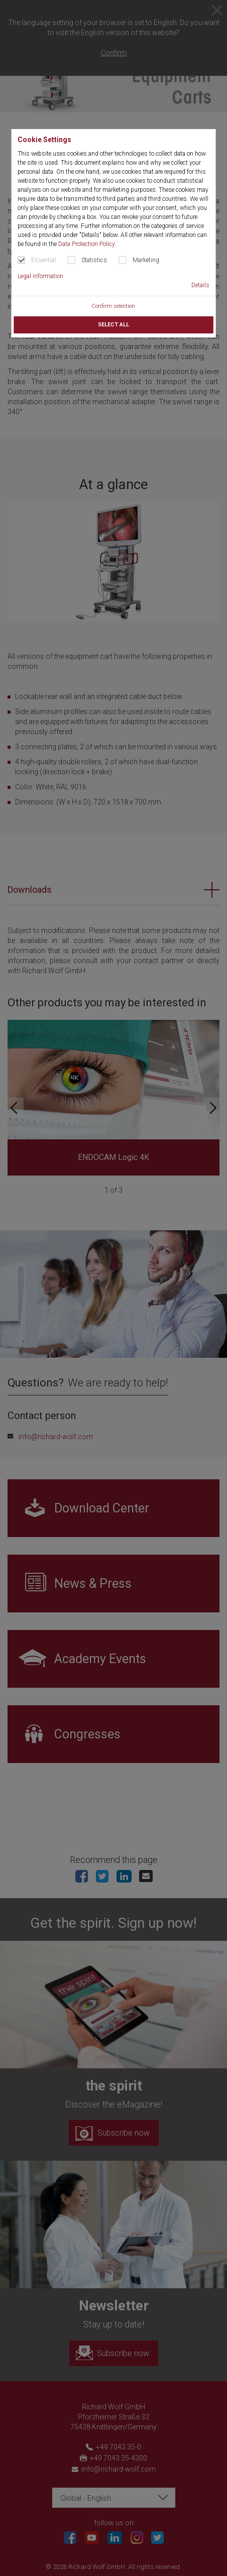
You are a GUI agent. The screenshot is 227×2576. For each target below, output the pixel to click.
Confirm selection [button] (113, 306)
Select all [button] (113, 324)
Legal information (40, 276)
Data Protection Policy (86, 244)
